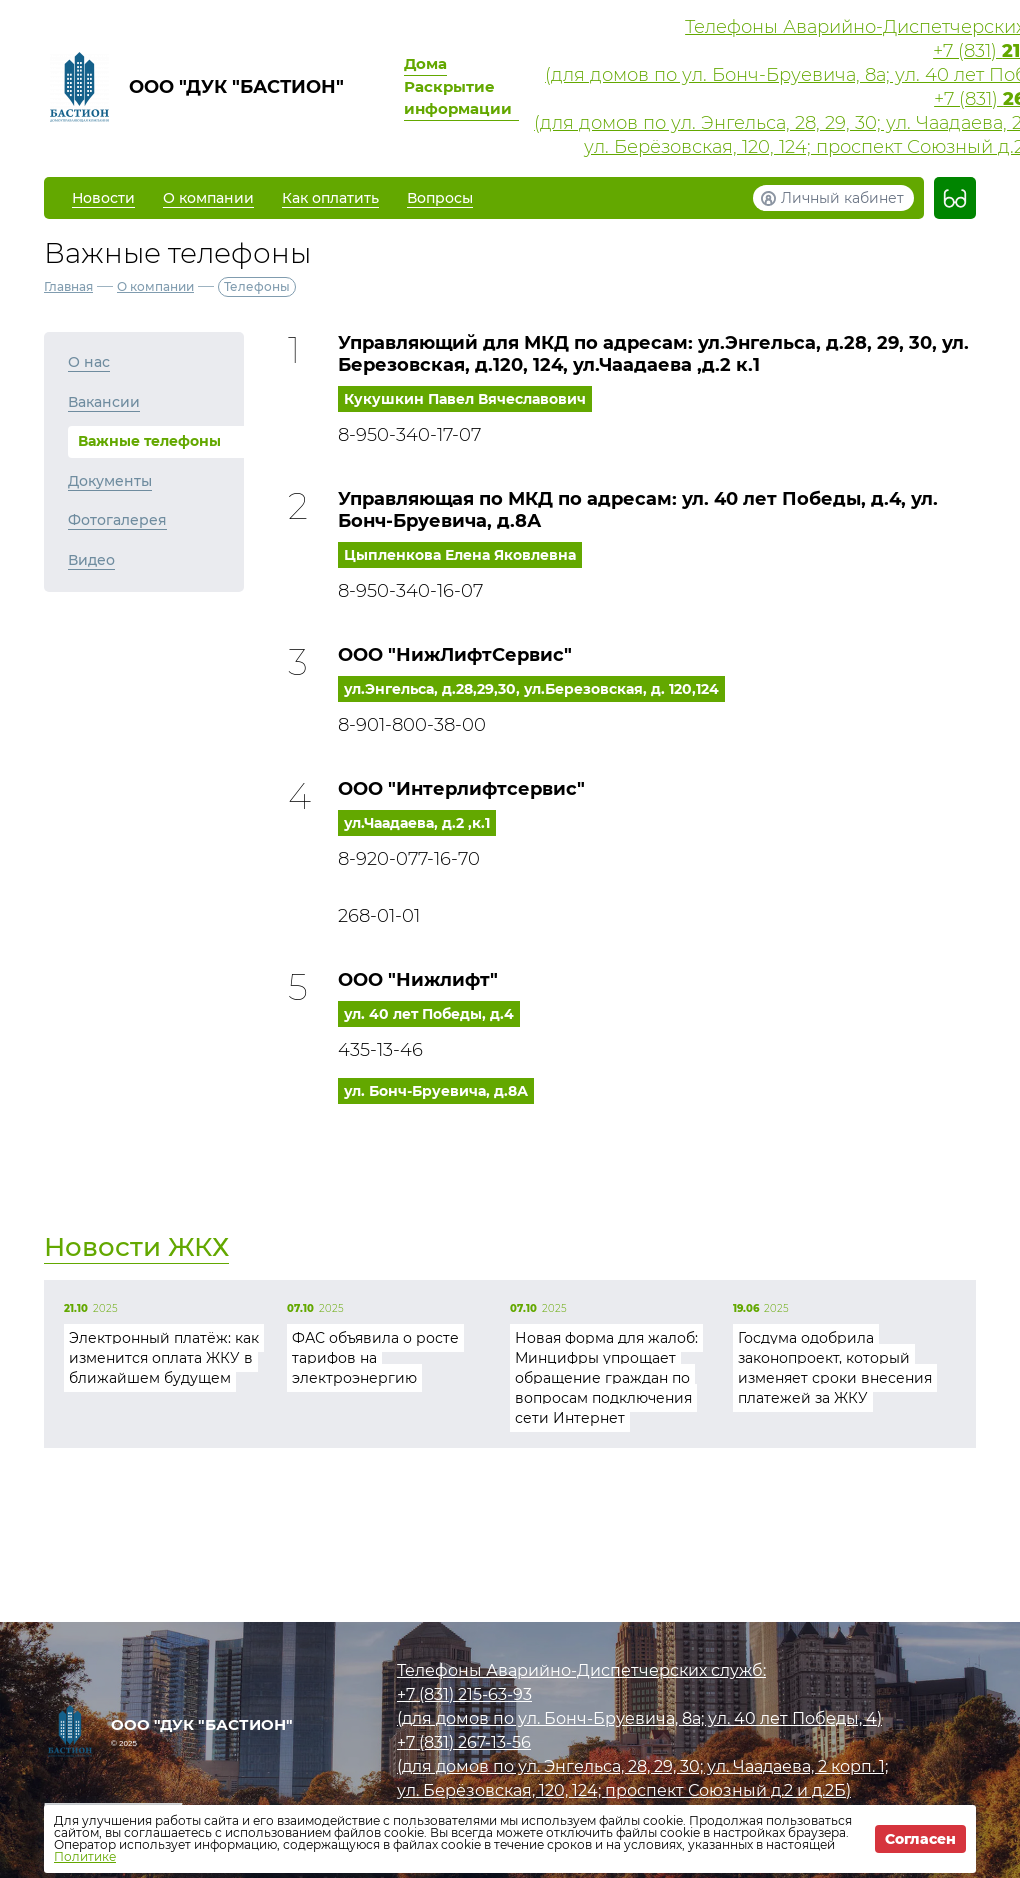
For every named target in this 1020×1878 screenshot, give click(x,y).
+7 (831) (464, 1694)
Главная (68, 286)
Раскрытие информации (458, 97)
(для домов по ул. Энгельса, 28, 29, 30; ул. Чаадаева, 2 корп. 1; (642, 1766)
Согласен (920, 1839)
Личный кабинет (842, 198)
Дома (425, 63)
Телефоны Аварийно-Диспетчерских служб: (581, 1670)
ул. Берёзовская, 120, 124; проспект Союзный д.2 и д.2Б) (624, 1790)
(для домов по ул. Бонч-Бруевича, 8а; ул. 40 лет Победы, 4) (639, 1718)
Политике (85, 1856)
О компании (155, 286)
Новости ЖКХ (136, 1247)
